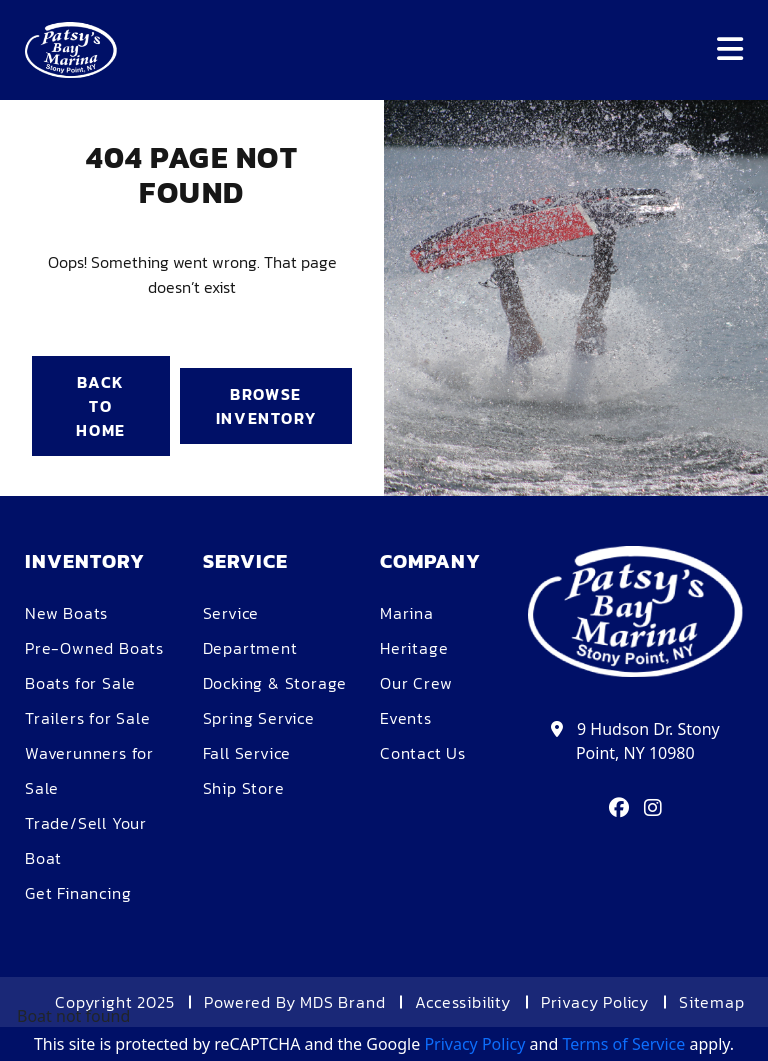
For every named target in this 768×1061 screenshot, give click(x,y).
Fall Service (247, 753)
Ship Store (244, 788)
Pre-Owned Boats (94, 648)
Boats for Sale (80, 683)
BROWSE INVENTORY (266, 406)
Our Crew (416, 683)
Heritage (414, 648)
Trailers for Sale (88, 718)
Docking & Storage (275, 683)
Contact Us (423, 753)
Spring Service (259, 718)
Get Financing (78, 893)
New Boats (66, 613)
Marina (407, 613)
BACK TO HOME (100, 406)
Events (406, 718)
